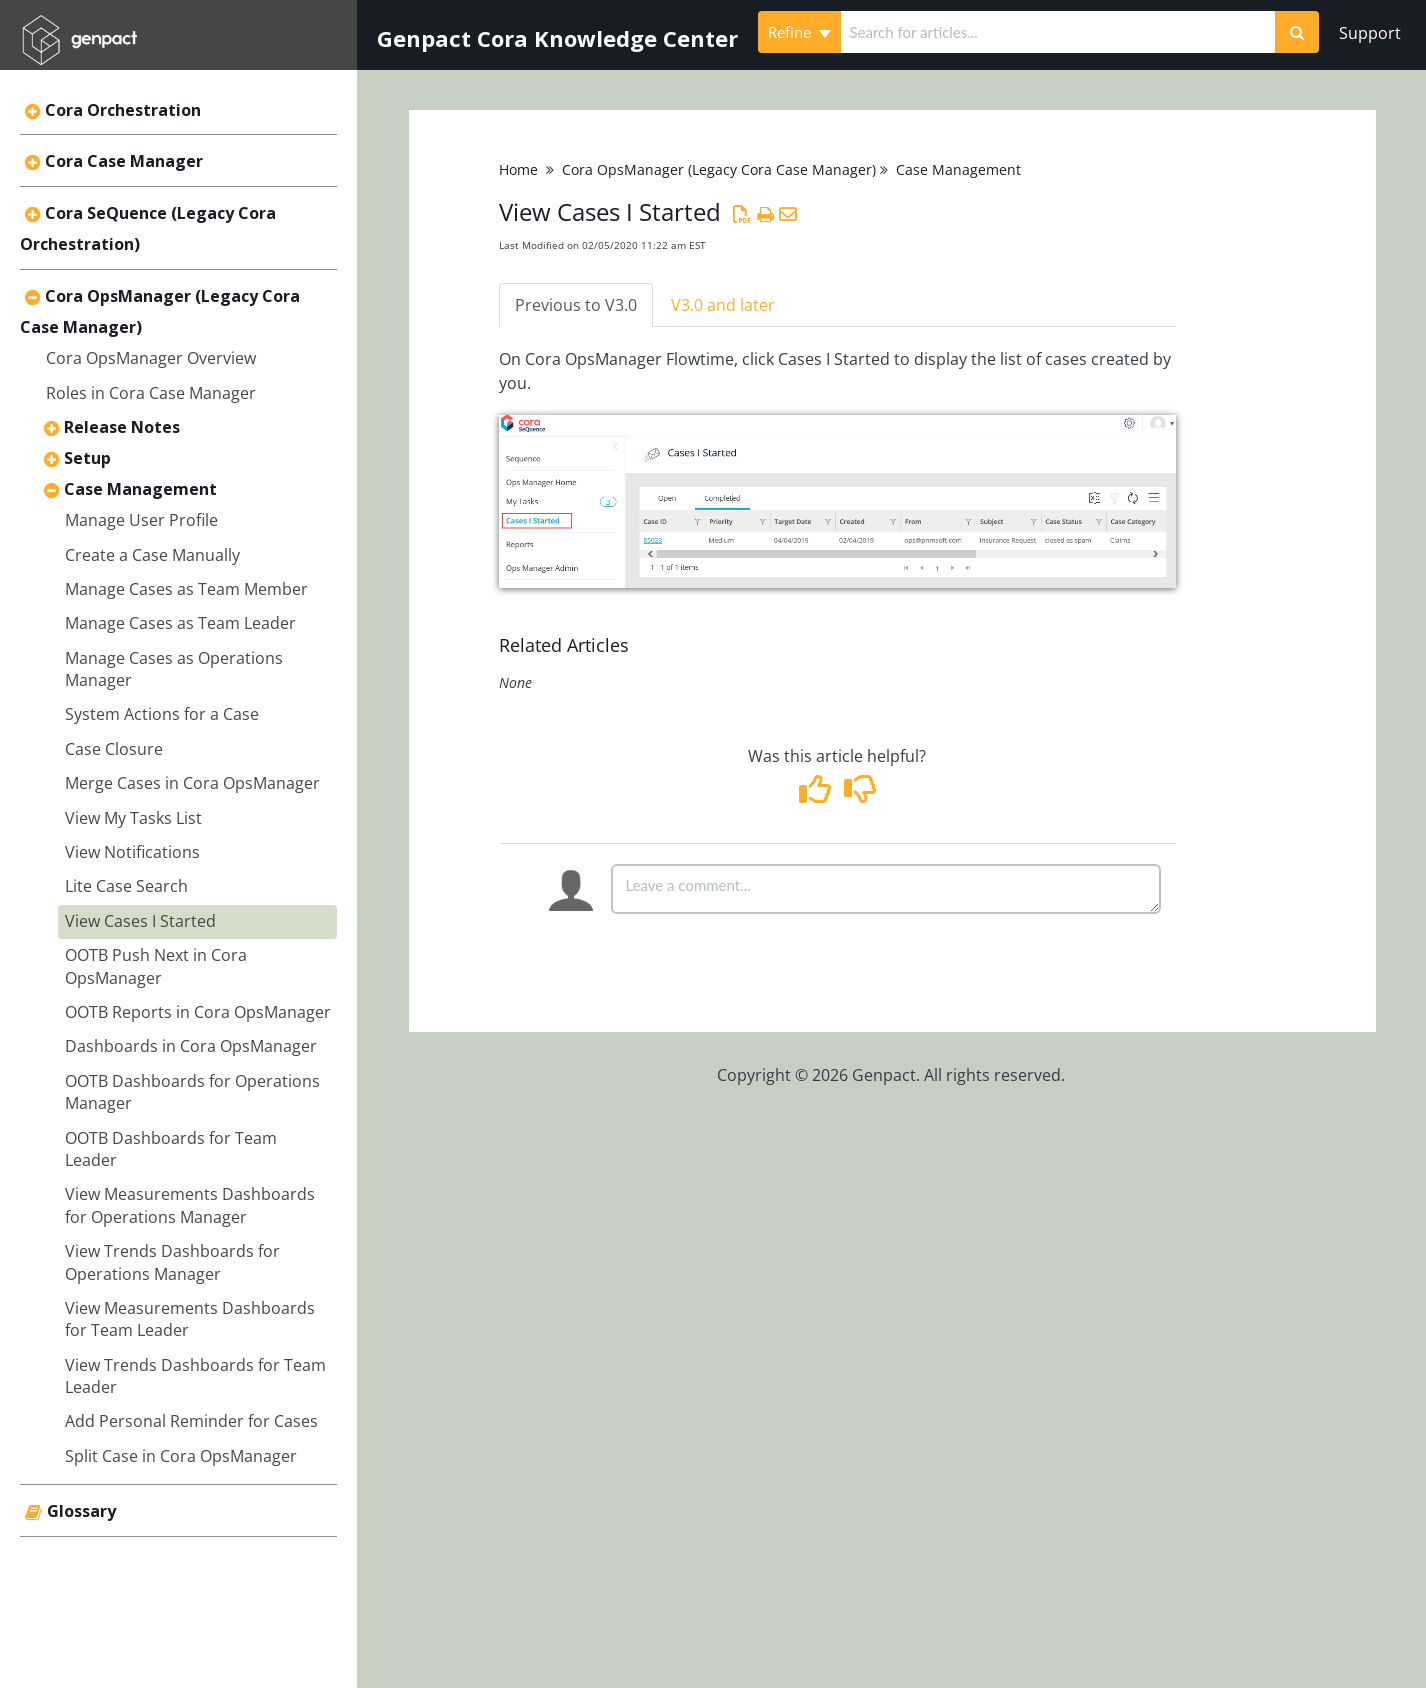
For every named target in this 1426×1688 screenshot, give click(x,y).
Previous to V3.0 (576, 305)
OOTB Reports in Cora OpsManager (198, 1012)
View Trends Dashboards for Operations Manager (172, 1262)
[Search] (1297, 32)
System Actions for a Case (162, 714)
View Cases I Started (140, 921)
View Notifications (132, 852)
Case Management (140, 489)
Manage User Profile (141, 520)
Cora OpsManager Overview (151, 358)
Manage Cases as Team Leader (180, 623)
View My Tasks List (133, 818)
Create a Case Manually (152, 555)
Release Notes (122, 427)
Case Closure (114, 749)
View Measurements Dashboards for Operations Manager (190, 1205)
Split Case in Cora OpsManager (181, 1456)
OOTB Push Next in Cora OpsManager (156, 966)
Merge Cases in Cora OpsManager (192, 783)
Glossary (81, 1511)
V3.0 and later (723, 305)
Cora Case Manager (124, 161)
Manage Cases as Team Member (186, 589)
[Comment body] (886, 889)
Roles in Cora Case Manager (151, 393)
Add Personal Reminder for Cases (191, 1421)
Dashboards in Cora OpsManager (191, 1046)
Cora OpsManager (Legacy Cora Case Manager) (719, 169)
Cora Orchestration (123, 110)
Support (1370, 33)
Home (518, 169)
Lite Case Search (126, 886)
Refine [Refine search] (799, 32)
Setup (87, 458)
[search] (1058, 32)
